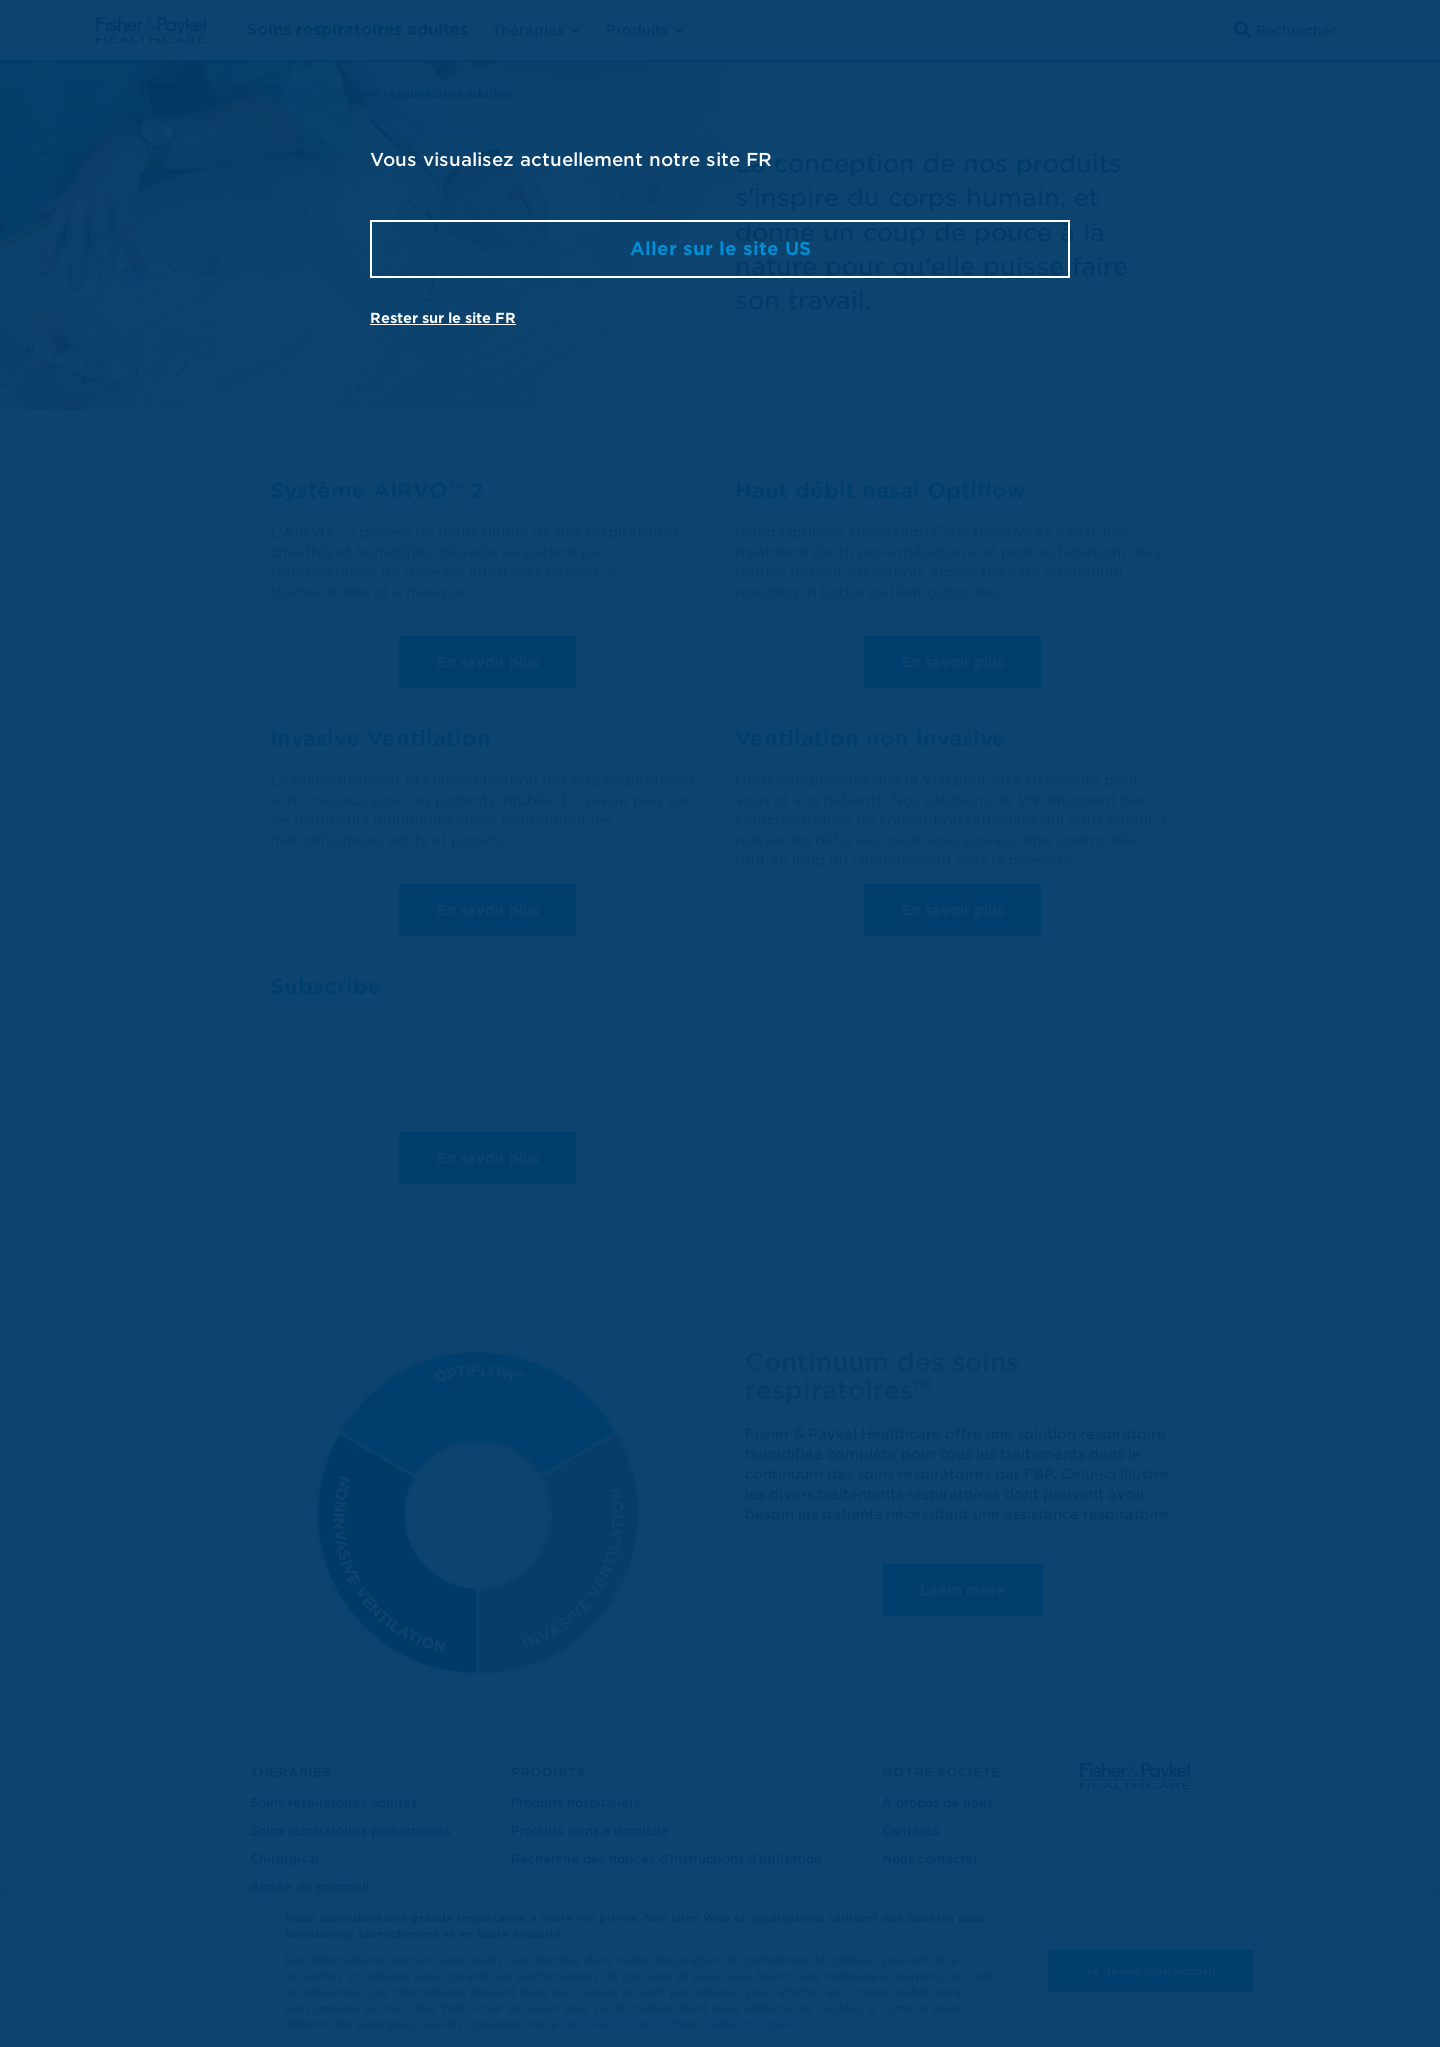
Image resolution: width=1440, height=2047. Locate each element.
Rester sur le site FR (443, 318)
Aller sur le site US (720, 248)
